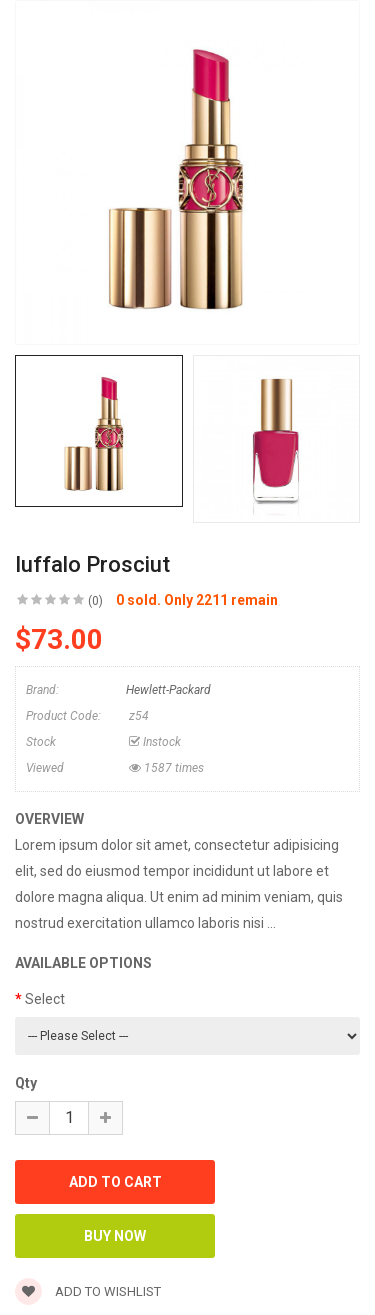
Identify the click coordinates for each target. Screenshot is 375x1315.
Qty (26, 1083)
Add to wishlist (88, 1291)
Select (45, 999)
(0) (95, 601)
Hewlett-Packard (168, 690)
